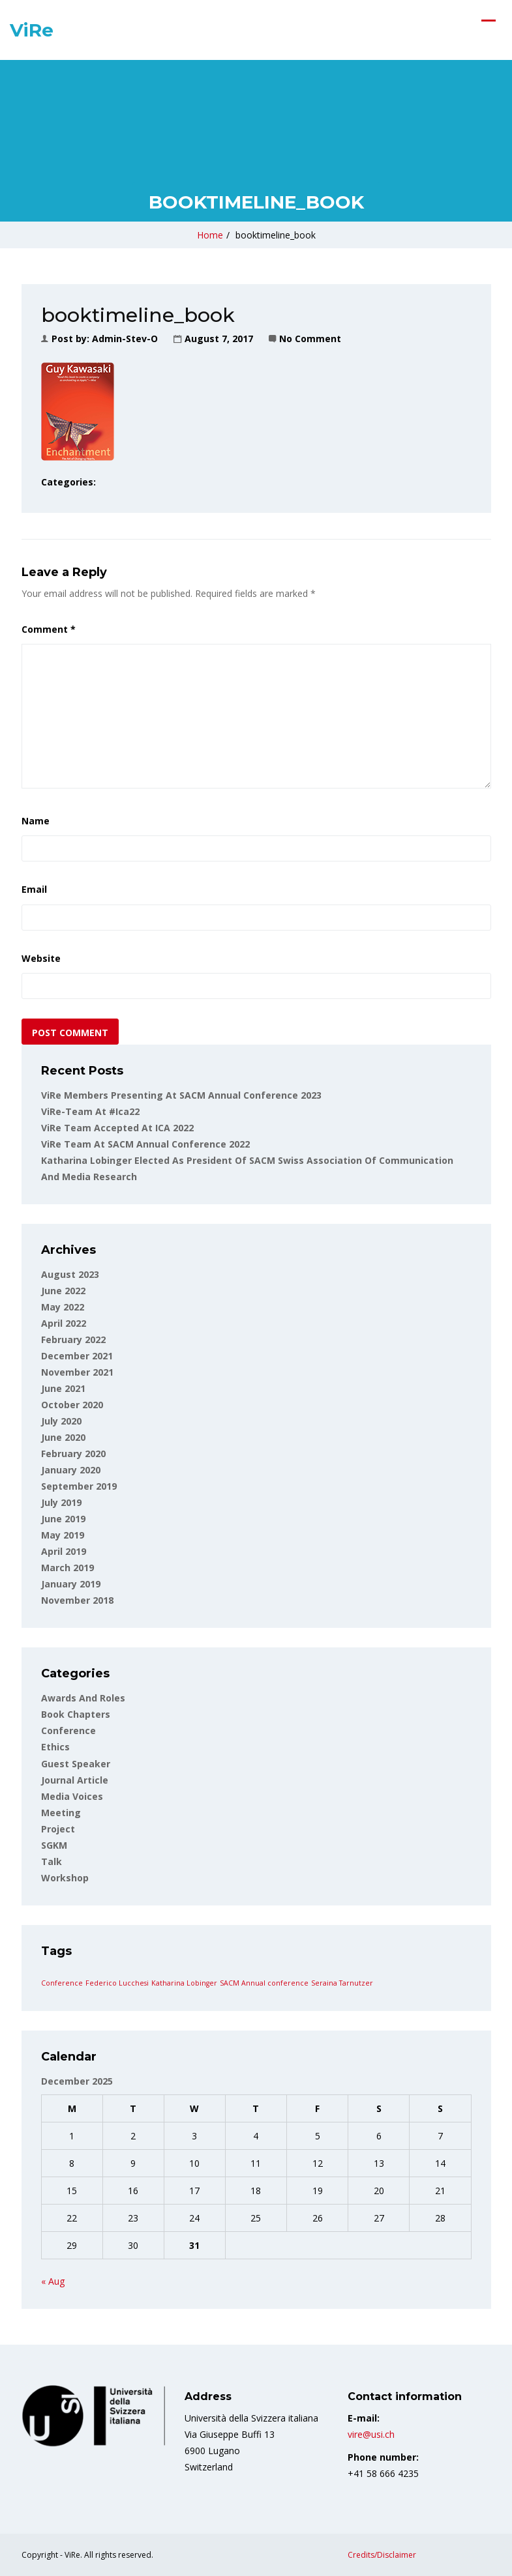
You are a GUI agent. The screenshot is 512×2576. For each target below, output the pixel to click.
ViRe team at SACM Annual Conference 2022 (145, 1144)
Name (36, 821)
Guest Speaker (75, 1764)
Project (58, 1829)
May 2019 (62, 1535)
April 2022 (63, 1323)
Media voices (72, 1796)
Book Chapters (75, 1714)
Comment (49, 629)
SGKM (54, 1845)
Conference (68, 1730)
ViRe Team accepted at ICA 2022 (117, 1128)
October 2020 (72, 1404)
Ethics (55, 1747)
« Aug (53, 2281)
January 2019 (70, 1584)
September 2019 (79, 1486)
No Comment (310, 338)
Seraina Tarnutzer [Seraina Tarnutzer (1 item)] (342, 1983)
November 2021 (77, 1372)
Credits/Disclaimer (382, 2554)
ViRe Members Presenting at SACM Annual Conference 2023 (181, 1095)
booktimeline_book (275, 235)
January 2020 (70, 1470)
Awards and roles (83, 1698)
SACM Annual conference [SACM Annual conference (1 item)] (264, 1983)
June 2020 (63, 1437)
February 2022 (73, 1339)
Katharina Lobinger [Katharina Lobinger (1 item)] (184, 1983)
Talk (51, 1861)
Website (41, 958)
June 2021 (63, 1388)
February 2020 (73, 1453)
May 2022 (62, 1307)
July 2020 (61, 1421)
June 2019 (63, 1518)
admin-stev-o (125, 338)
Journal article (74, 1780)
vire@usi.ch (371, 2434)
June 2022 (63, 1290)
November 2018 (77, 1600)
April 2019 (63, 1551)
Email (34, 889)
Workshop (65, 1878)
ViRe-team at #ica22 (90, 1111)
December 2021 (77, 1356)
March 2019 (67, 1567)
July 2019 (61, 1502)
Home (210, 235)
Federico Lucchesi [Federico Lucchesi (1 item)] (117, 1983)
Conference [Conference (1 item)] (62, 1983)
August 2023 (70, 1274)
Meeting (61, 1812)
